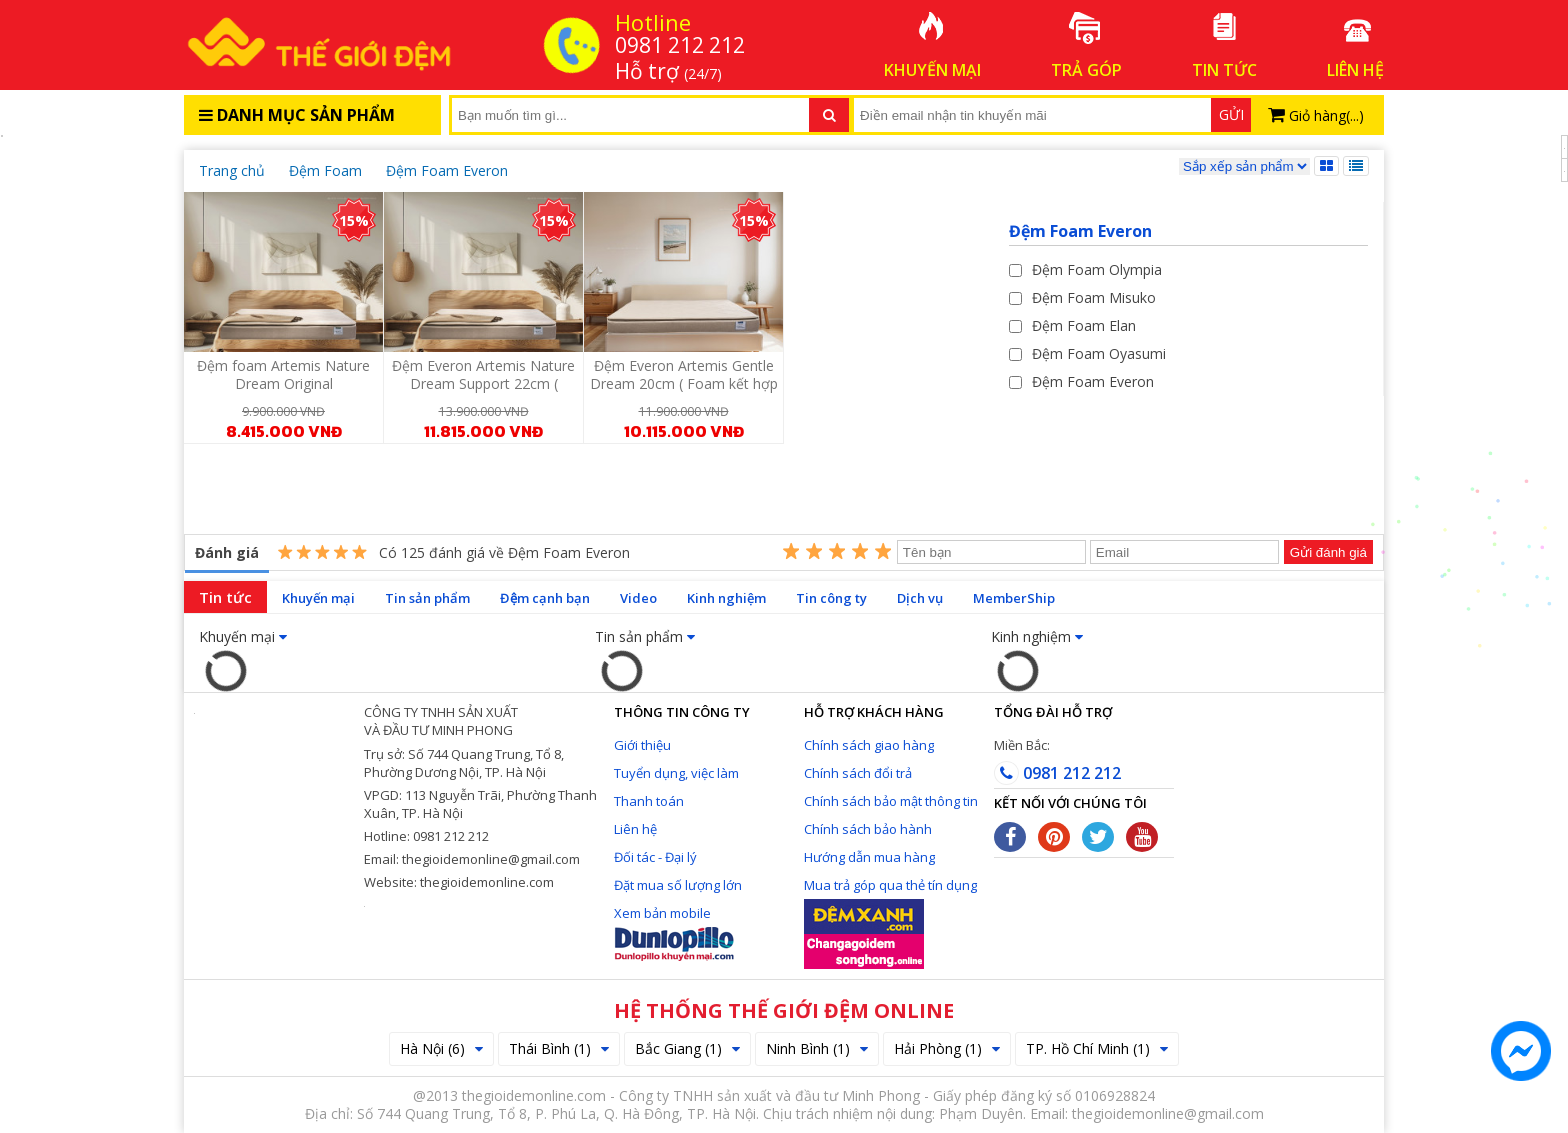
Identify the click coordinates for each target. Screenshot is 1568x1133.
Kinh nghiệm (726, 598)
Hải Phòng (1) (947, 1048)
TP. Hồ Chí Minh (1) (1097, 1048)
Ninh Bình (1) (817, 1048)
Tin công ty (831, 598)
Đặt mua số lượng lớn (678, 885)
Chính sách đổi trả (858, 773)
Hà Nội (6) (441, 1048)
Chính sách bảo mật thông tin (891, 801)
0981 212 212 (1057, 773)
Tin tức (225, 597)
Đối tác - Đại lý (655, 857)
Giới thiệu (642, 745)
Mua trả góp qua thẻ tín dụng (890, 885)
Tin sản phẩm (427, 598)
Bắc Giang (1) (687, 1048)
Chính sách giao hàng (869, 745)
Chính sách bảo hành (868, 829)
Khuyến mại (318, 598)
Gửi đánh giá (1328, 552)
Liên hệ (635, 829)
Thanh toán (649, 801)
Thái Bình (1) (559, 1048)
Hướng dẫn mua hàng (869, 857)
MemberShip (1014, 598)
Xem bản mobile (662, 913)
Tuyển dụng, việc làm (676, 773)
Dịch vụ (920, 598)
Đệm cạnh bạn (545, 598)
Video (638, 598)
